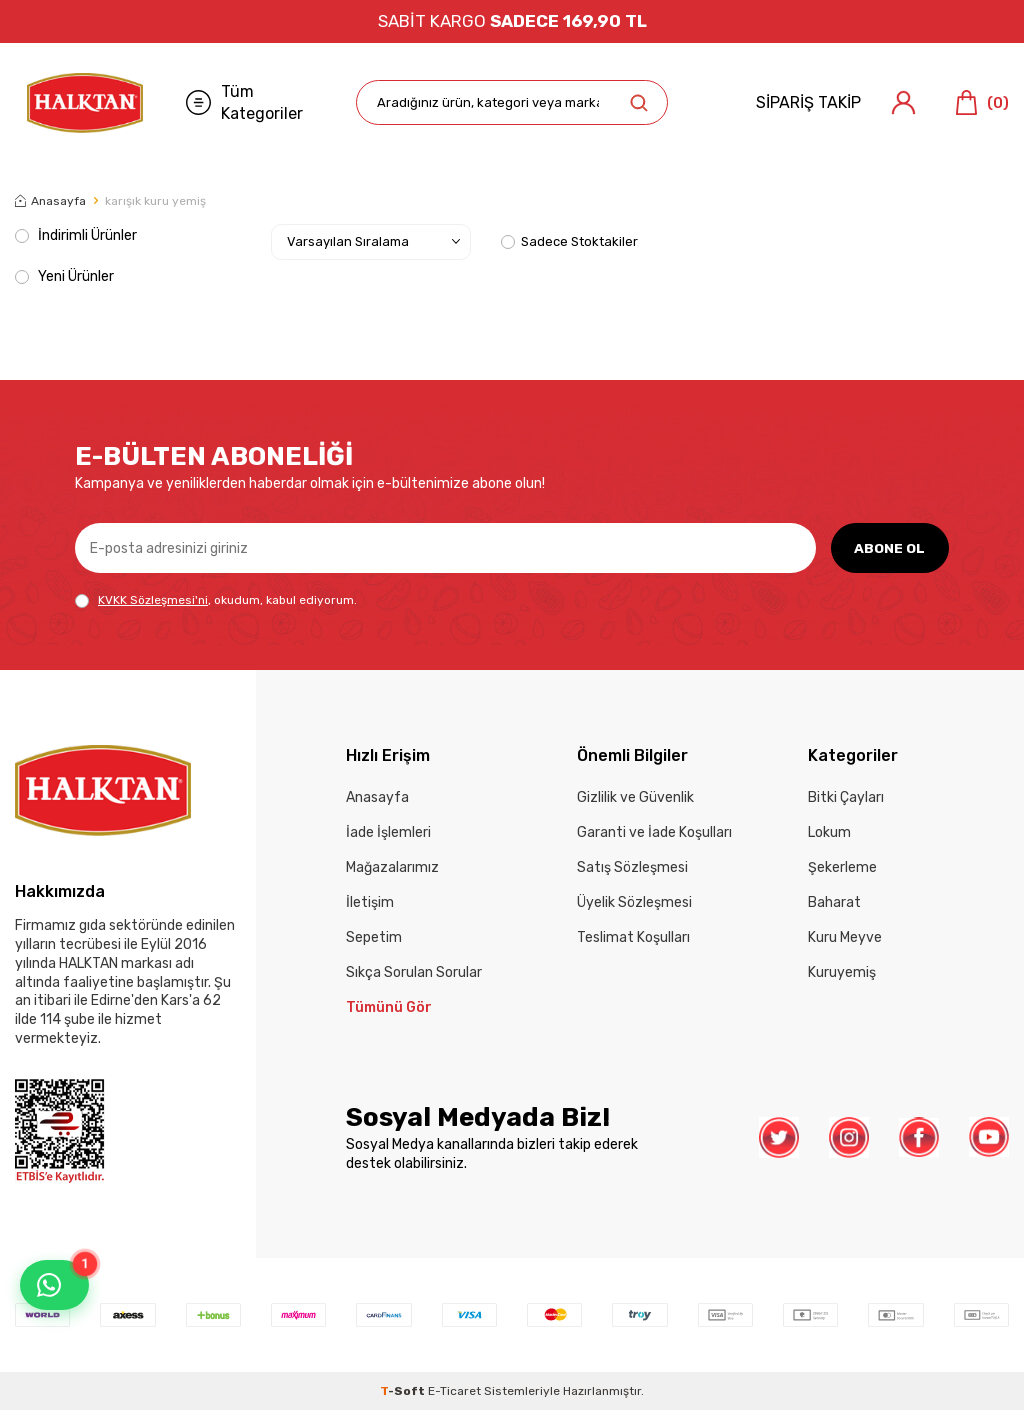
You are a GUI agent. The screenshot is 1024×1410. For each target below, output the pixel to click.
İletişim (370, 902)
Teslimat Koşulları (633, 937)
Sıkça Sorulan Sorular (414, 972)
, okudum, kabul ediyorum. (216, 600)
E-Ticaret (454, 1391)
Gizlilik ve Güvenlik (635, 797)
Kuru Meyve (845, 937)
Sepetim (374, 937)
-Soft (404, 1391)
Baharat (834, 902)
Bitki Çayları (846, 797)
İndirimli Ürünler (76, 235)
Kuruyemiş (842, 972)
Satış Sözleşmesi (632, 867)
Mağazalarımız (392, 867)
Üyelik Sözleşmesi (634, 902)
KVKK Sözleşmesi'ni (153, 600)
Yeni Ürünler (64, 276)
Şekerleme (842, 867)
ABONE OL (889, 547)
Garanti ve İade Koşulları (654, 832)
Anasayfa (50, 201)
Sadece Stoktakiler (569, 241)
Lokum (829, 832)
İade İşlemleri (388, 832)
